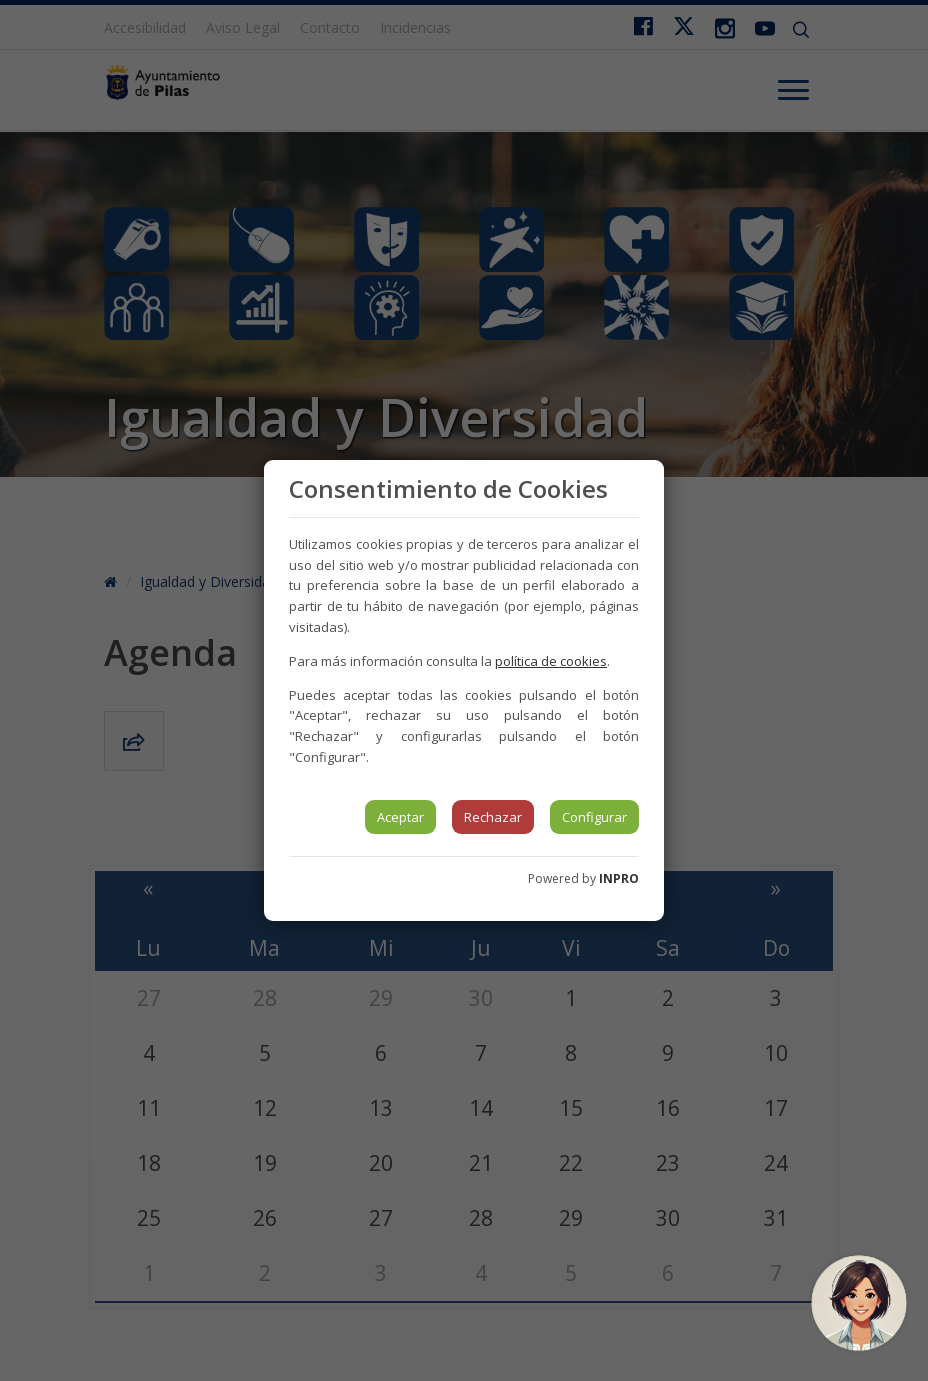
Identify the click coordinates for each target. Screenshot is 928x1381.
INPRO (619, 878)
